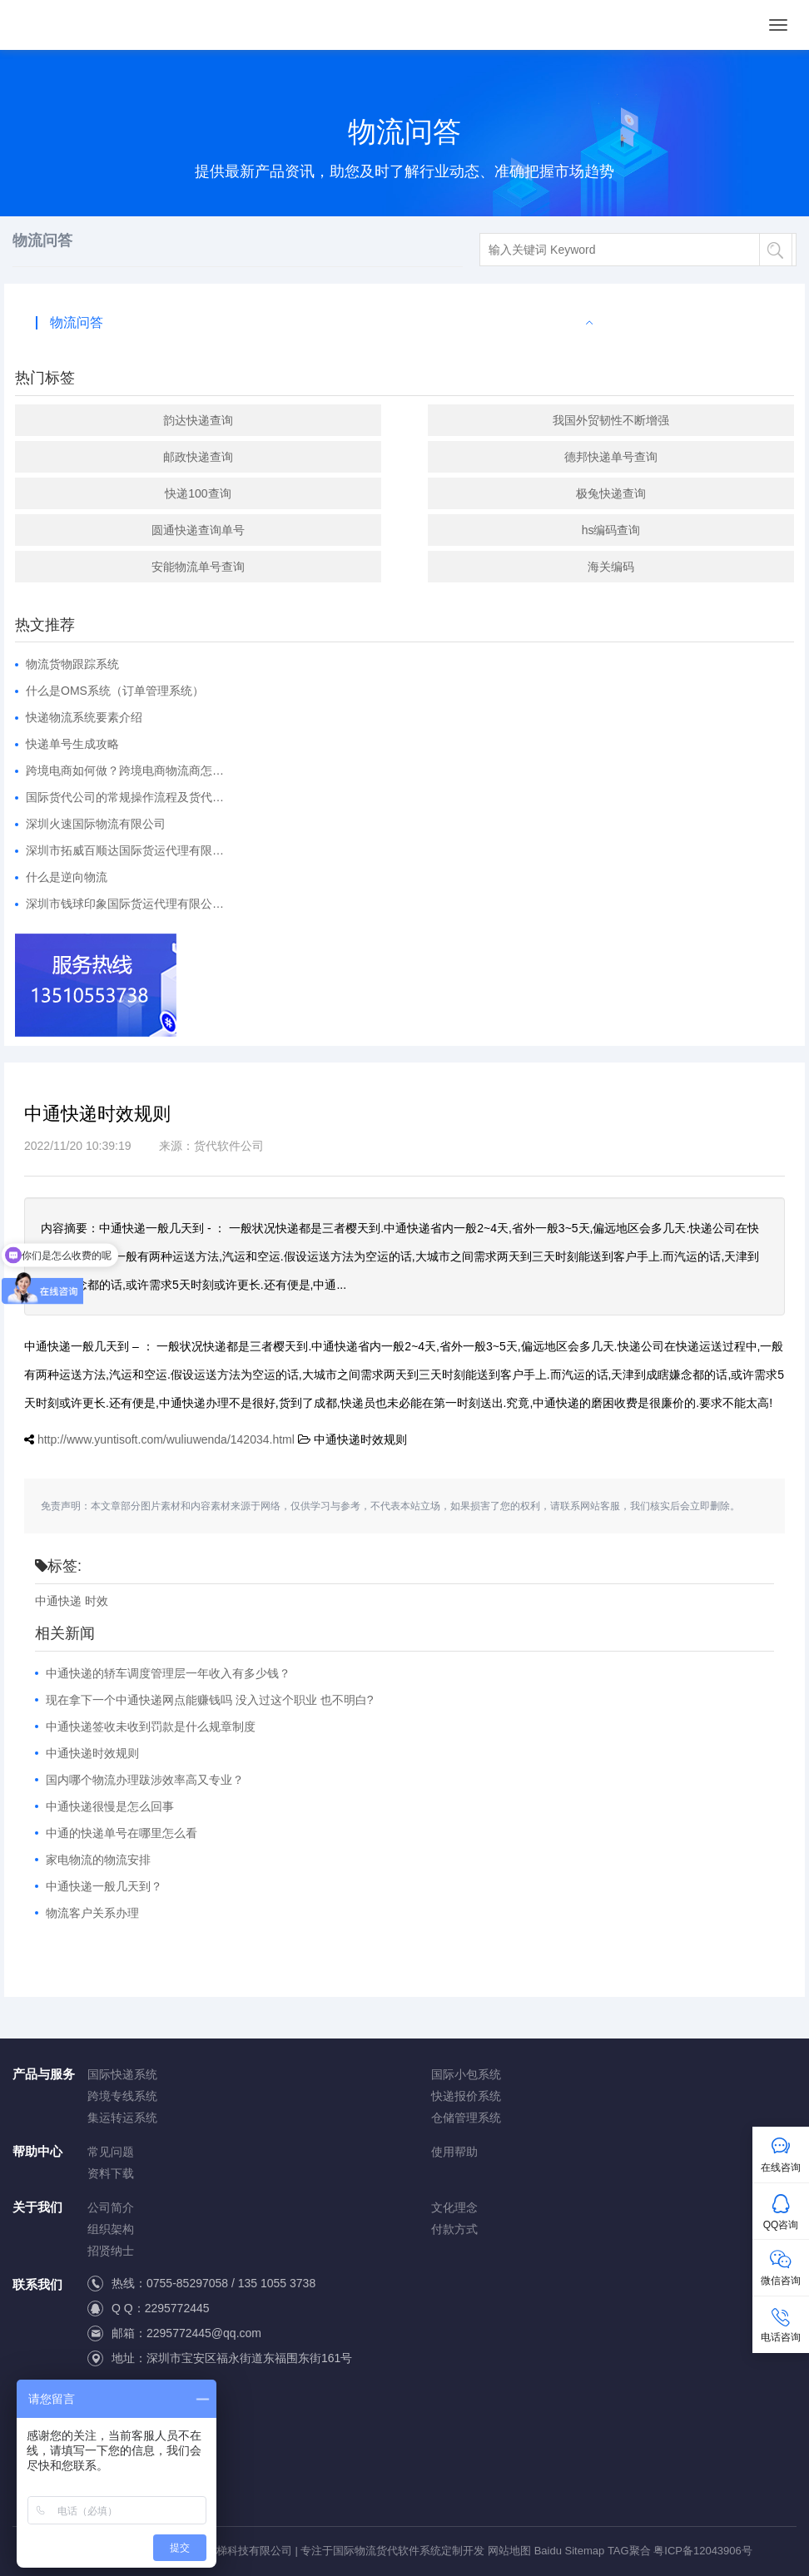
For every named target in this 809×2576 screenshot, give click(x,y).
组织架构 (110, 2229)
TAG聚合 (629, 2550)
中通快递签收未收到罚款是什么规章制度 (151, 1726)
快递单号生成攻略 (72, 744)
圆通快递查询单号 (198, 530)
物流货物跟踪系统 (72, 664)
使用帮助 (454, 2151)
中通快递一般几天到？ (104, 1886)
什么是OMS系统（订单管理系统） (115, 690)
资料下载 (110, 2173)
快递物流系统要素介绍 (84, 717)
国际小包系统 (466, 2074)
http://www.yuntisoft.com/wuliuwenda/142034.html (166, 1439)
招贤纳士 (110, 2250)
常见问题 (110, 2151)
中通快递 (58, 1601)
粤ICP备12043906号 (702, 2550)
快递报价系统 (466, 2096)
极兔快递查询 (611, 493)
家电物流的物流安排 (98, 1859)
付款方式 (454, 2229)
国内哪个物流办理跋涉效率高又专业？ (145, 1779)
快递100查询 (198, 493)
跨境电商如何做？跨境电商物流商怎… (125, 770)
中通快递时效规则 (92, 1753)
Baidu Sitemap (569, 2550)
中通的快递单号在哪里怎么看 (121, 1833)
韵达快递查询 (198, 420)
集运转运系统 (122, 2117)
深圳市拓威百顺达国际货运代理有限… (125, 850)
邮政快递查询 (198, 456)
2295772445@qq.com (203, 2333)
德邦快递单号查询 (611, 456)
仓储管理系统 (466, 2117)
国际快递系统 (122, 2074)
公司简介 (110, 2207)
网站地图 (509, 2550)
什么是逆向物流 (66, 877)
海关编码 (611, 566)
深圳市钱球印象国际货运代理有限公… (125, 903)
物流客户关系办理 (92, 1913)
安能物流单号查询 (198, 566)
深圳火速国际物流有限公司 (96, 823)
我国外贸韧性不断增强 (611, 420)
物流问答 (76, 322)
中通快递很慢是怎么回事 (110, 1806)
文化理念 (454, 2207)
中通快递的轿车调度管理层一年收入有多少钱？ (168, 1673)
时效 (96, 1601)
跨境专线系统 (122, 2096)
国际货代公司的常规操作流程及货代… (125, 797)
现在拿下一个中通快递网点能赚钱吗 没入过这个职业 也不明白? (210, 1700)
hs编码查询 (611, 530)
